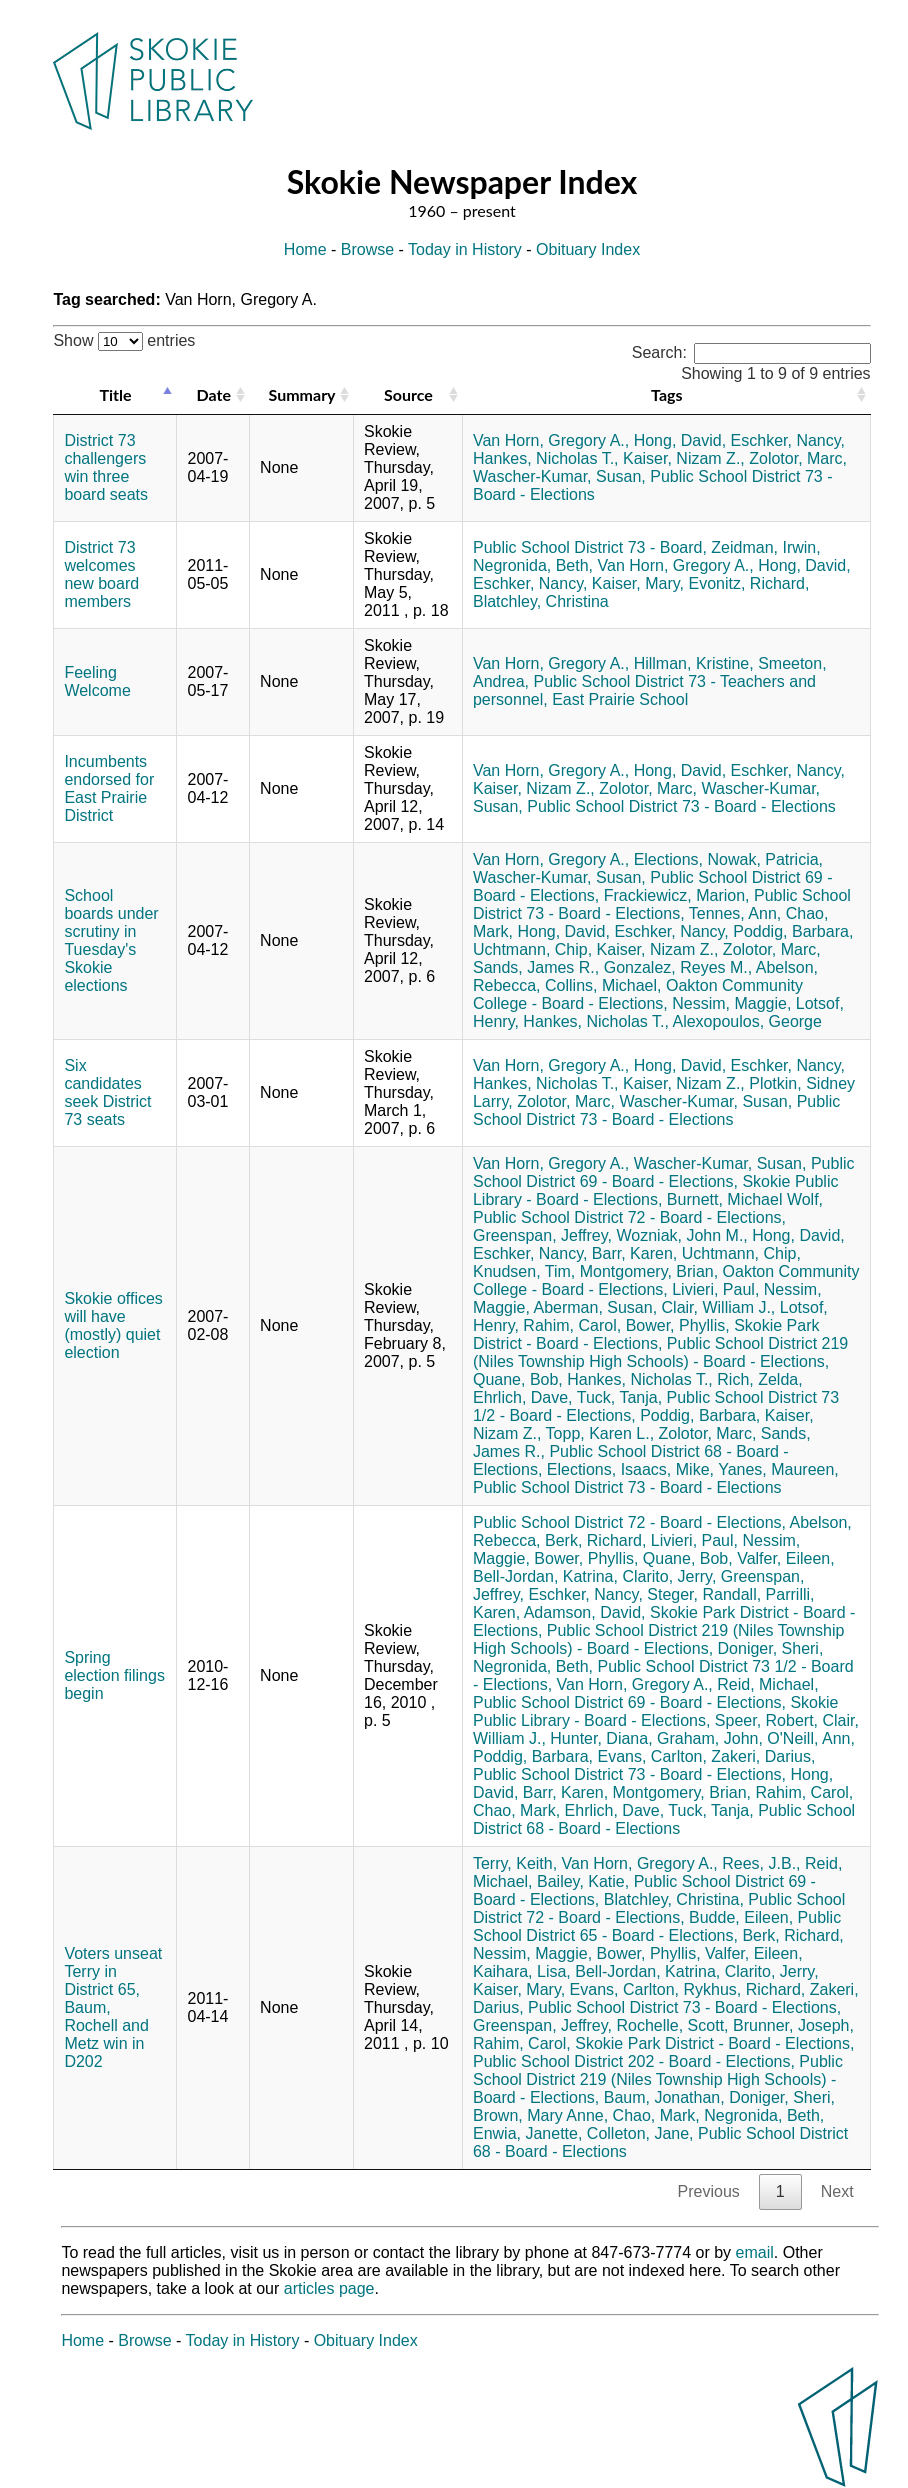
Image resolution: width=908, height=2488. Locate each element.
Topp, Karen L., (600, 1433)
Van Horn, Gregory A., (551, 440)
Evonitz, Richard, (748, 583)
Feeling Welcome (97, 681)
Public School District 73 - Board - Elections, (662, 904)
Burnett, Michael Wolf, (745, 1199)
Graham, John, (710, 1738)
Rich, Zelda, (759, 1379)
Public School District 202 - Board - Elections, (634, 2061)
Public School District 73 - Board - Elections (681, 806)
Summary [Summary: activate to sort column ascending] (302, 394)
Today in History (465, 249)
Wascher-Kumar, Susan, (559, 476)
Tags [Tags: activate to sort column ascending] (666, 394)
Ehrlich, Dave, (523, 1397)
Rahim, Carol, (572, 1325)
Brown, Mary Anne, (540, 2115)
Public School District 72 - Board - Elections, (629, 1217)
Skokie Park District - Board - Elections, (646, 1334)
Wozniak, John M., (681, 1235)
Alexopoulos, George (746, 1021)
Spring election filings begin (114, 1675)
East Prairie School (620, 699)
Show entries (124, 340)
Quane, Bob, (518, 1379)
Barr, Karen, (634, 1253)
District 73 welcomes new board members (101, 574)
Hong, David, (680, 440)
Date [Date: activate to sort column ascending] (214, 394)
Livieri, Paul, (715, 1289)
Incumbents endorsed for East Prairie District (109, 788)
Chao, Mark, (516, 1810)
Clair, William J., (719, 1307)
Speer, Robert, (766, 1720)
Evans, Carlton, (652, 1756)
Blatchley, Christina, (674, 1899)
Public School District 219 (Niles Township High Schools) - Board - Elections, (660, 1352)
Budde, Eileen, (741, 1917)
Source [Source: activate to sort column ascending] (408, 394)
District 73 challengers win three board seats (106, 467)
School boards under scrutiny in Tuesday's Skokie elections (111, 940)
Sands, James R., (536, 967)
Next (837, 2191)
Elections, (668, 859)
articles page (329, 2288)
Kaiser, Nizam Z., (684, 458)
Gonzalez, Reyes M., (678, 967)
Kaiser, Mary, (638, 583)
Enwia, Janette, (527, 2133)
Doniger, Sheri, (771, 1648)
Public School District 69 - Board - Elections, (664, 1172)
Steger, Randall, (704, 1594)
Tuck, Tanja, (619, 1397)
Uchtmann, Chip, (532, 949)
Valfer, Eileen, (786, 1558)
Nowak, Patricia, (765, 859)
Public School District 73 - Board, (590, 547)
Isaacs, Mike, (667, 1469)
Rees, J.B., (761, 1863)
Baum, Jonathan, (664, 2097)
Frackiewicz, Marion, (677, 895)
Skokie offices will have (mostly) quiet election (113, 1325)
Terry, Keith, (515, 1863)
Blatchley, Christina (541, 601)
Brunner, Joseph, (793, 2025)
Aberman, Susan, (595, 1307)
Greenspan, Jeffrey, (542, 1235)
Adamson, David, (585, 1612)
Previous (709, 2191)
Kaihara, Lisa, (522, 1971)
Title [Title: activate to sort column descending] (115, 394)
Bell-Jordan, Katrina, (545, 1576)
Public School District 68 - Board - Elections (664, 1819)
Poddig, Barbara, (793, 931)
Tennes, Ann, (735, 913)
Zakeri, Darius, (763, 1756)
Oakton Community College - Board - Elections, (638, 994)
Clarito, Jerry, (669, 1576)
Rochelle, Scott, (672, 2025)
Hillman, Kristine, (694, 663)
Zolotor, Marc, (798, 458)
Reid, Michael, (767, 1684)
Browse (367, 249)
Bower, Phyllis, (678, 1325)
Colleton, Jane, (640, 2133)
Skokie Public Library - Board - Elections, (656, 1190)
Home (305, 249)
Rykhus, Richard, (744, 1989)
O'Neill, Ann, (811, 1738)
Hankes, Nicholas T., (546, 458)
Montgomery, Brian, (649, 1271)
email (755, 2252)
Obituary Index (588, 249)
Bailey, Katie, (583, 1881)
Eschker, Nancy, (788, 440)
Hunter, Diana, (601, 1738)
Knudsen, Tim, (524, 1271)
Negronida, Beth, (533, 565)
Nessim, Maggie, (731, 1003)
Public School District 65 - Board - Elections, (657, 1926)
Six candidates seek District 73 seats (107, 1092)
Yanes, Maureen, (778, 1469)
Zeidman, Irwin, (765, 547)
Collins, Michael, (603, 985)
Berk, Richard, (595, 1540)
